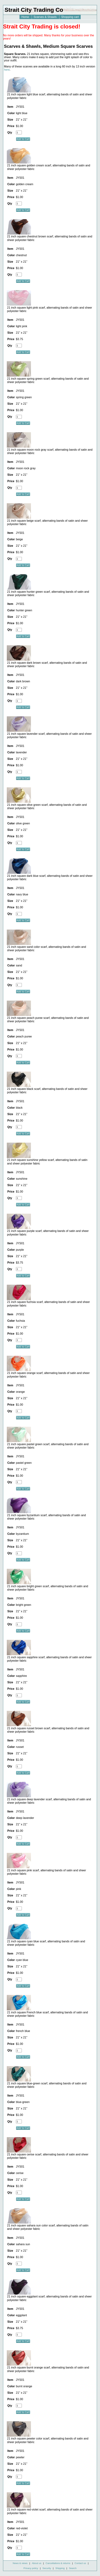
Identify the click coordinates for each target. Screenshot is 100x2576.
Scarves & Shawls (45, 16)
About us (36, 2563)
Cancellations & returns (58, 2563)
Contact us (80, 2563)
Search (72, 2568)
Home (25, 16)
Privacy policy (30, 2568)
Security (46, 2568)
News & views (20, 2563)
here (7, 69)
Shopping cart (70, 16)
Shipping (60, 2568)
